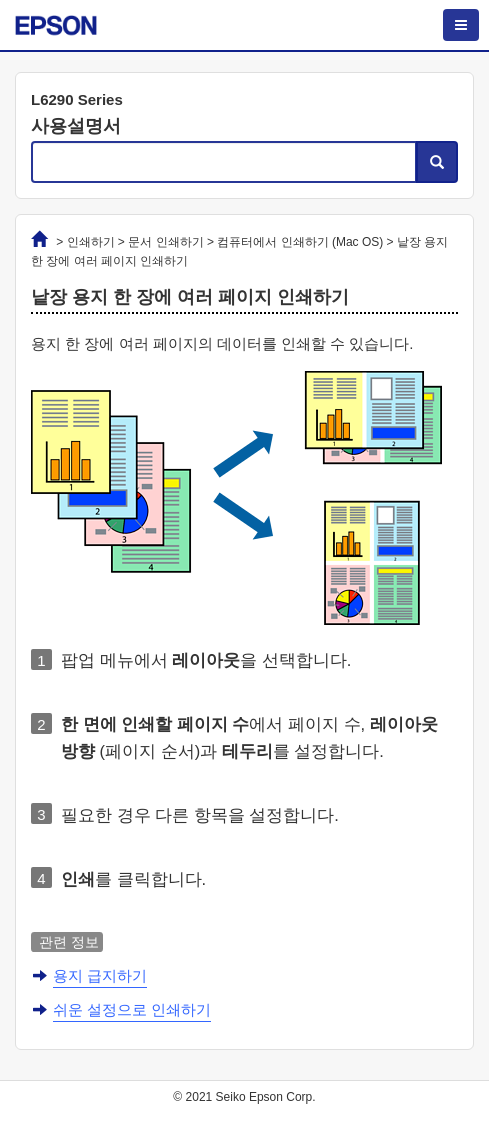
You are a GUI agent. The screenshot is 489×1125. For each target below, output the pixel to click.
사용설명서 (76, 126)
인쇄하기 (91, 242)
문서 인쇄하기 (165, 242)
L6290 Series (77, 99)
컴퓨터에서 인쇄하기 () (300, 242)
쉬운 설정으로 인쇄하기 (132, 1009)
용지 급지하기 (100, 975)
